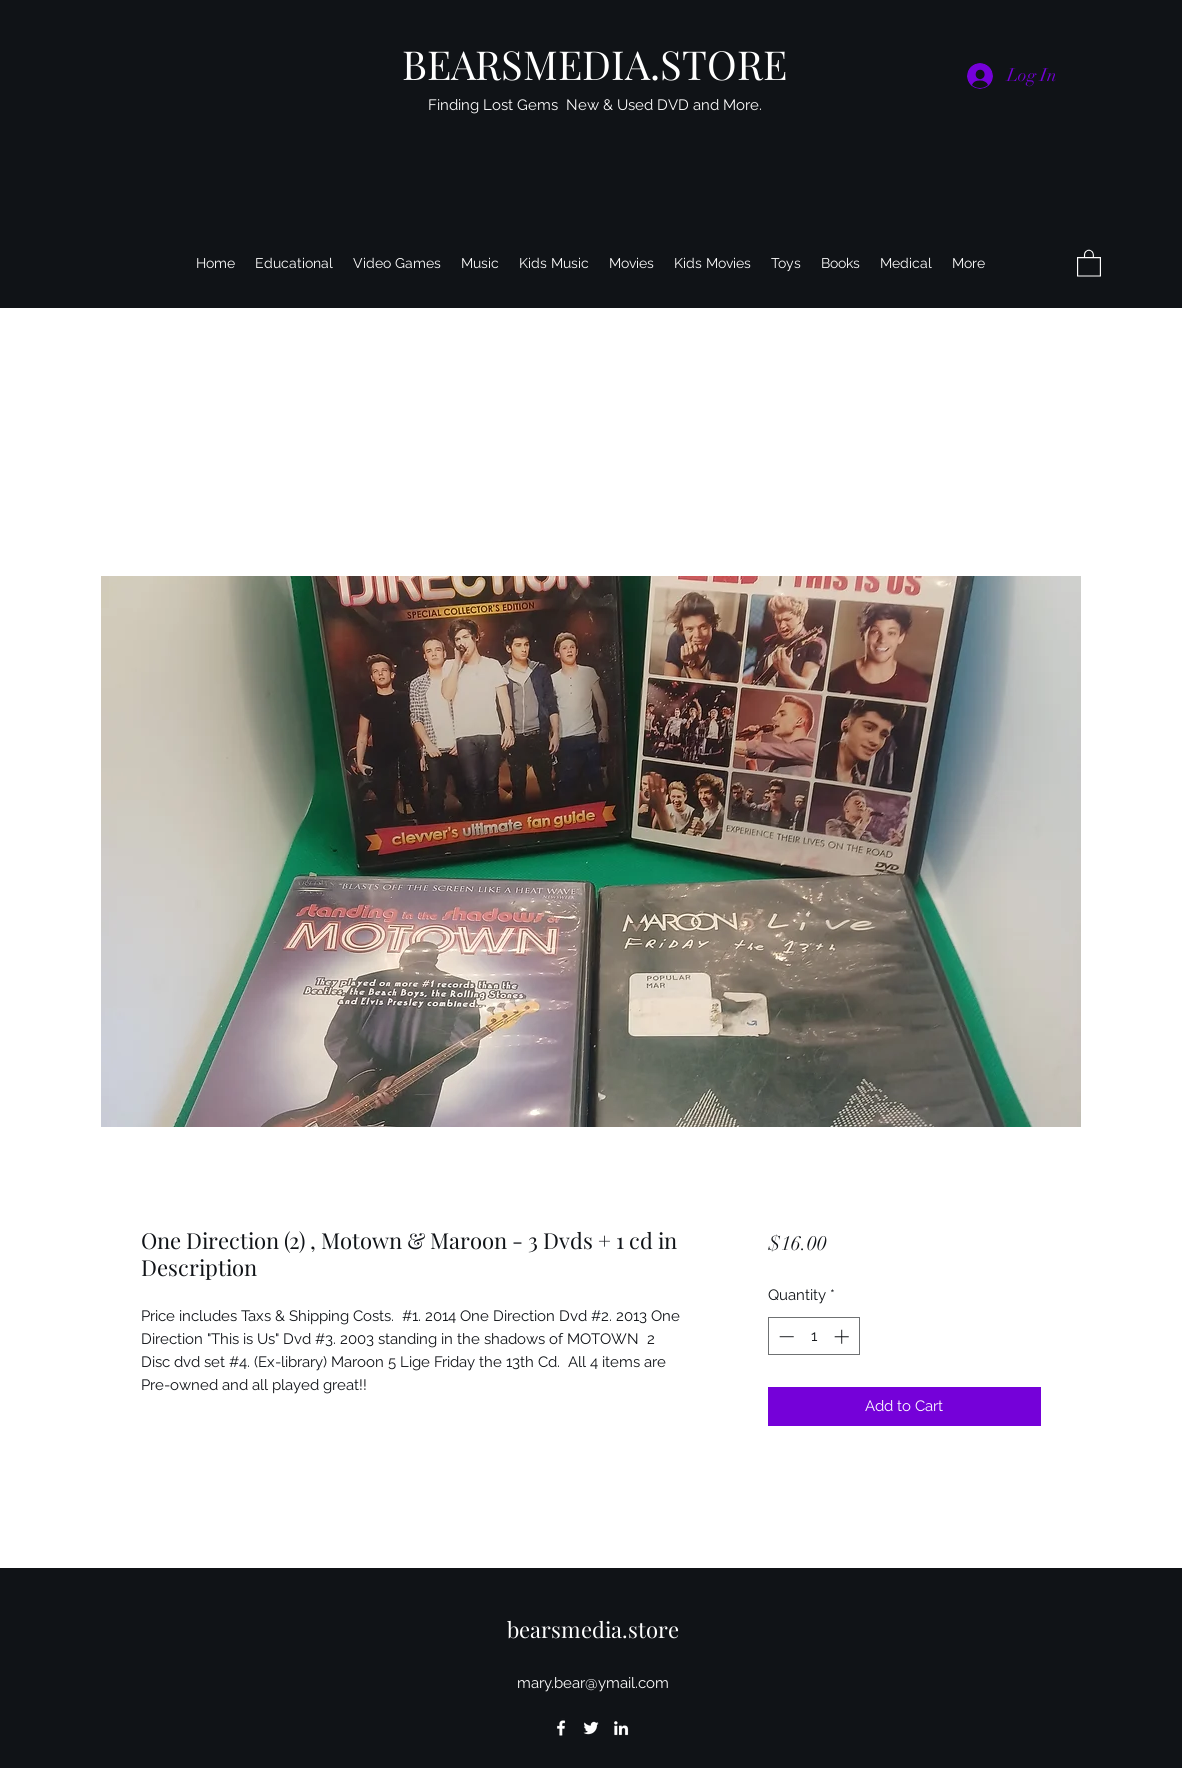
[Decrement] (784, 1336)
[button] (1089, 262)
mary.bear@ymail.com (593, 1683)
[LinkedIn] (621, 1728)
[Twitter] (591, 1728)
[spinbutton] (813, 1336)
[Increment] (843, 1336)
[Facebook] (561, 1728)
